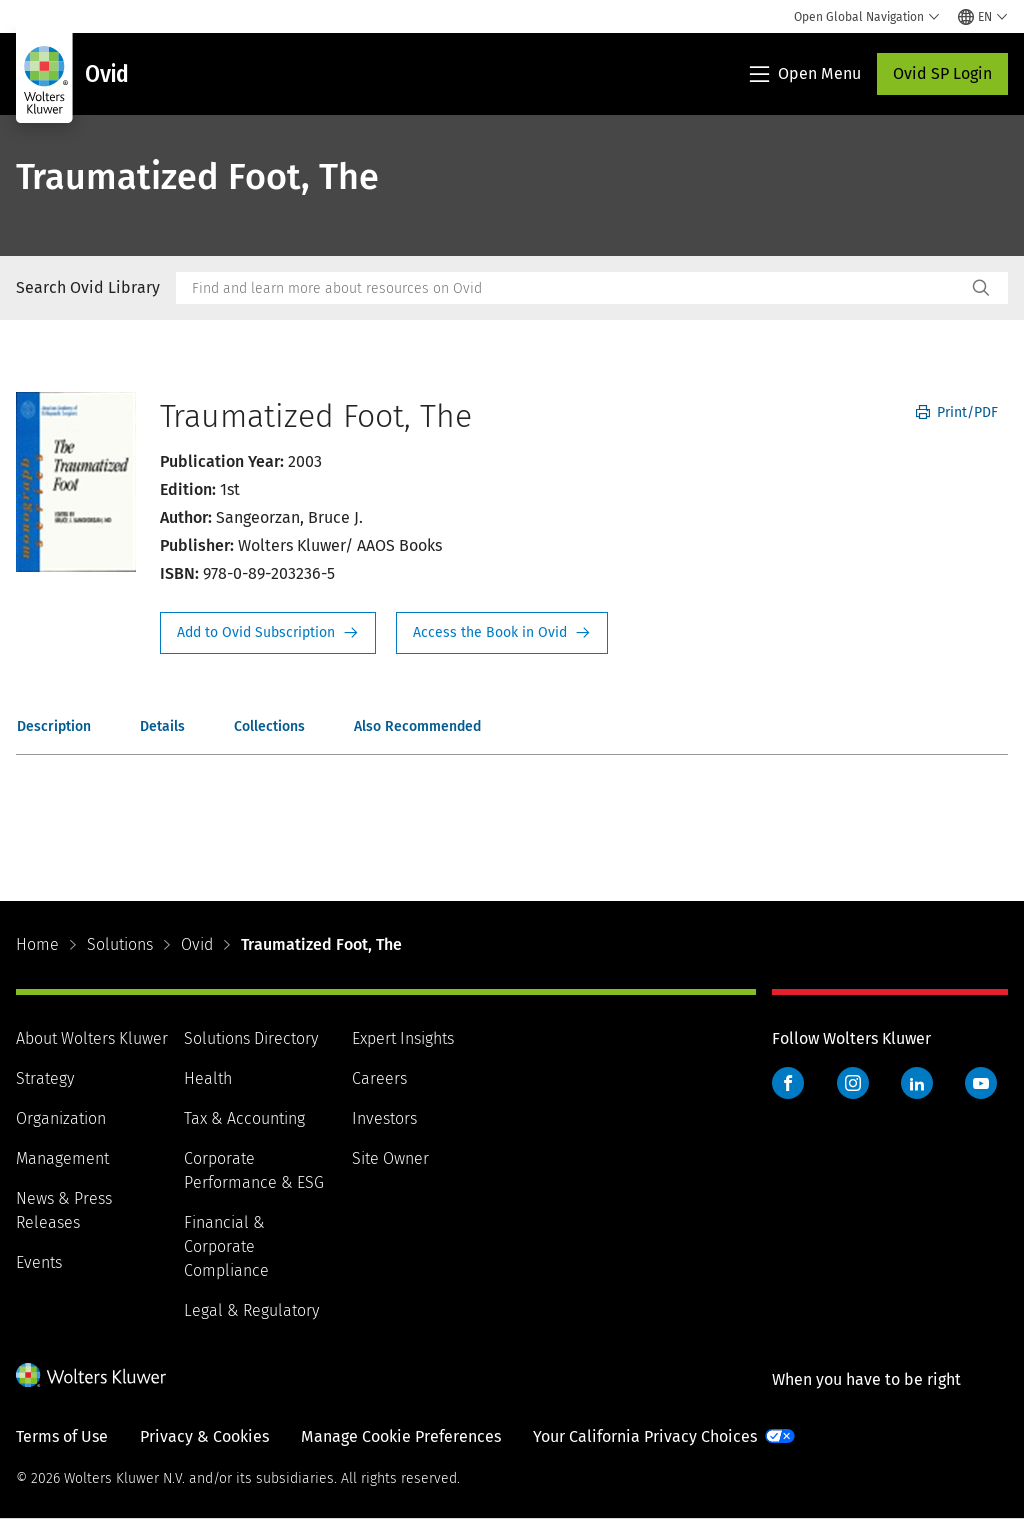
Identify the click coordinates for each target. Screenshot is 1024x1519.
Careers (379, 1078)
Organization (61, 1118)
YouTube (981, 1083)
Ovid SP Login (942, 73)
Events (39, 1262)
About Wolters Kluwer (92, 1038)
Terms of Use (62, 1436)
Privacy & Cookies (204, 1436)
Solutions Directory (251, 1038)
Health (208, 1078)
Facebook (788, 1083)
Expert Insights (403, 1038)
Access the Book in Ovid (502, 633)
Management (62, 1158)
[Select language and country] (983, 17)
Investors (384, 1118)
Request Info (268, 633)
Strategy (45, 1078)
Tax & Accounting (244, 1118)
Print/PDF (957, 412)
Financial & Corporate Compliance (226, 1246)
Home (37, 944)
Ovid (197, 944)
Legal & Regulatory (251, 1310)
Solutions (120, 944)
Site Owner (390, 1158)
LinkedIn (917, 1083)
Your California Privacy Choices (645, 1436)
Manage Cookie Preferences (401, 1436)
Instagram (853, 1083)
